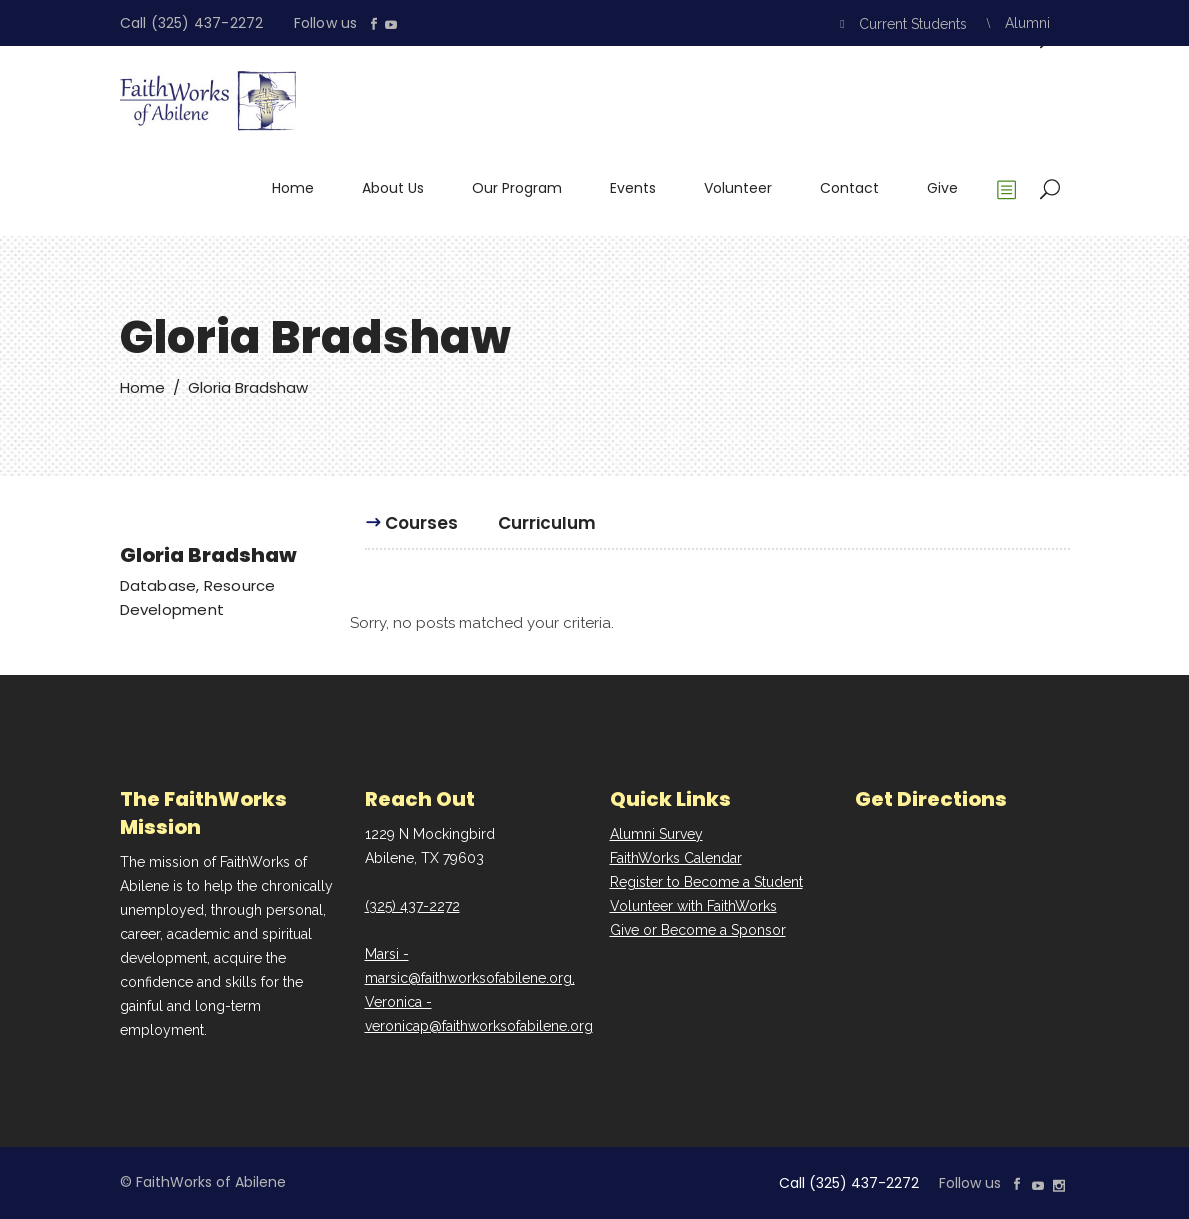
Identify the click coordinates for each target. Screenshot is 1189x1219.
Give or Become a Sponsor (698, 930)
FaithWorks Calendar (676, 858)
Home (142, 387)
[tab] (421, 532)
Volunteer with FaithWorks (693, 906)
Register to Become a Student (706, 882)
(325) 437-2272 (412, 906)
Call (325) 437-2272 (192, 23)
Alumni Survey (656, 834)
